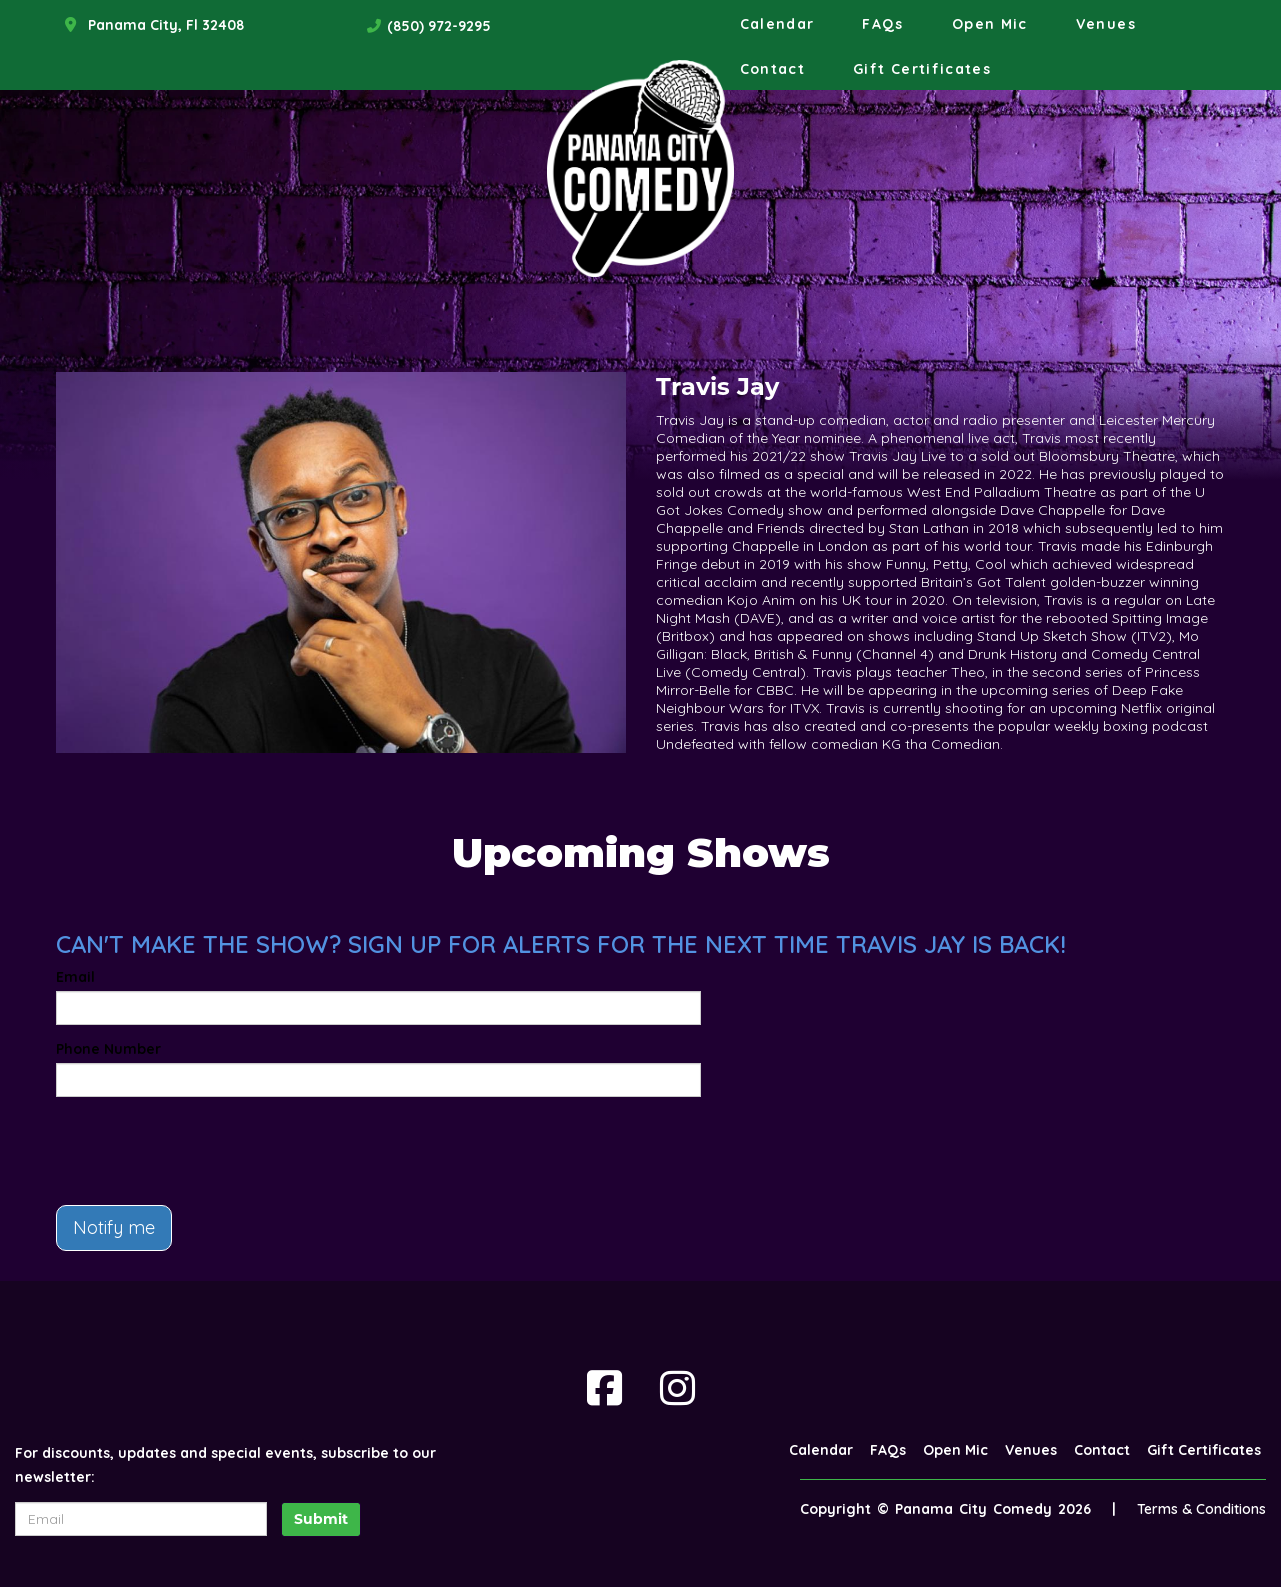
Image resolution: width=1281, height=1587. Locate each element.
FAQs (882, 24)
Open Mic (990, 24)
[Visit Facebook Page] (604, 1388)
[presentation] (208, 1151)
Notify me (114, 1227)
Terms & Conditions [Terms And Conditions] (1201, 1509)
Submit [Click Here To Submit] (321, 1519)
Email (75, 977)
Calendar (777, 24)
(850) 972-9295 (439, 26)
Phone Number (108, 1049)
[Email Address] (141, 1519)
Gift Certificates (922, 69)
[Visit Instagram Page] (677, 1388)
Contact (773, 69)
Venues (1106, 24)
